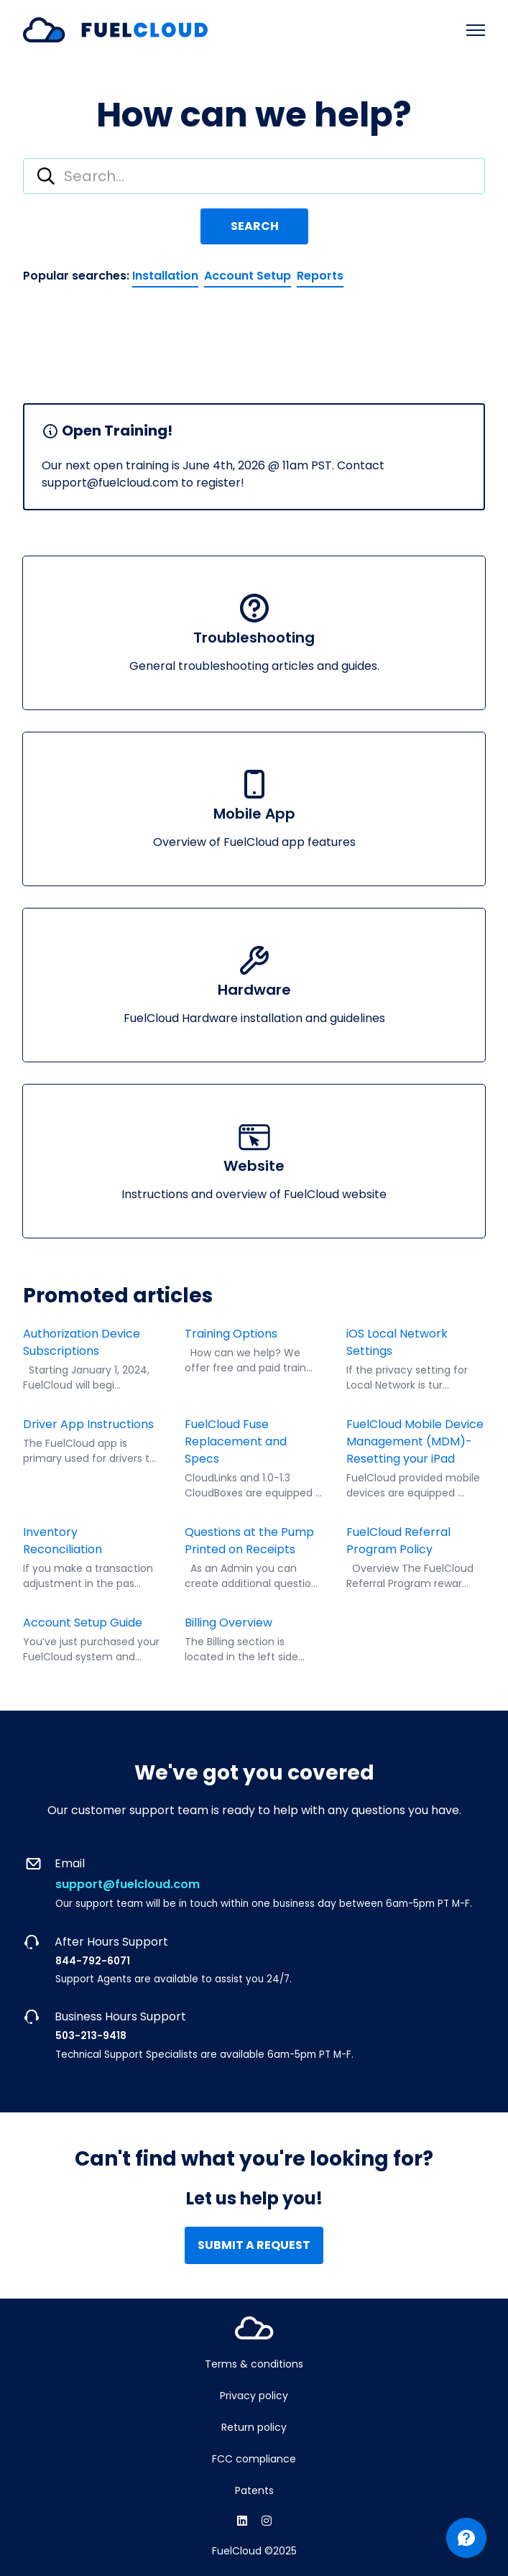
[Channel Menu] (466, 2538)
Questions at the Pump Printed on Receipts (249, 1541)
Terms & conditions (254, 2364)
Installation (165, 275)
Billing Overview (228, 1622)
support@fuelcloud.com (127, 1884)
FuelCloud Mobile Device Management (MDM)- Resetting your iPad (415, 1441)
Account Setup (247, 275)
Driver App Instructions (88, 1424)
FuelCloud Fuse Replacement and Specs (236, 1441)
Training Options (231, 1333)
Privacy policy (254, 2395)
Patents (254, 2490)
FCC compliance (254, 2459)
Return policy (254, 2427)
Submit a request (254, 2245)
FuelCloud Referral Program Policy (398, 1541)
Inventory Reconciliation (64, 1541)
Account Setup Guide (82, 1622)
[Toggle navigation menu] (476, 30)
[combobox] (254, 176)
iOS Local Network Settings (397, 1342)
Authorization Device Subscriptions (81, 1342)
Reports (320, 275)
